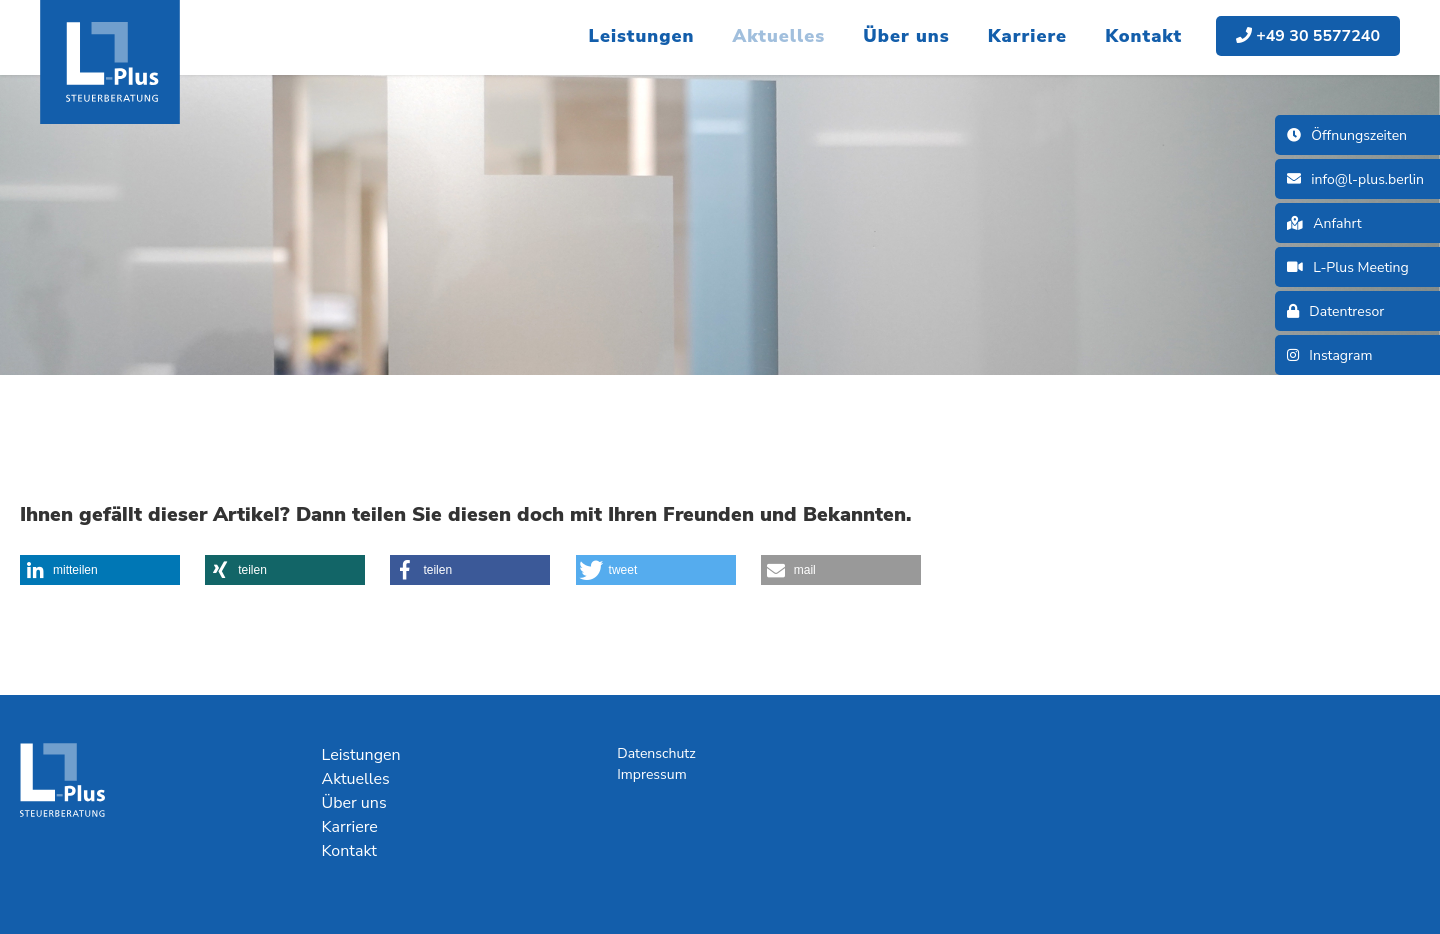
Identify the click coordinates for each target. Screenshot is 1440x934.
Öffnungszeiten (1347, 135)
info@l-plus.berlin (1355, 179)
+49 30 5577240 (1308, 36)
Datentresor (1335, 311)
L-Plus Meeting (1348, 267)
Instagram (1330, 355)
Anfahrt (1324, 223)
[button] (100, 570)
